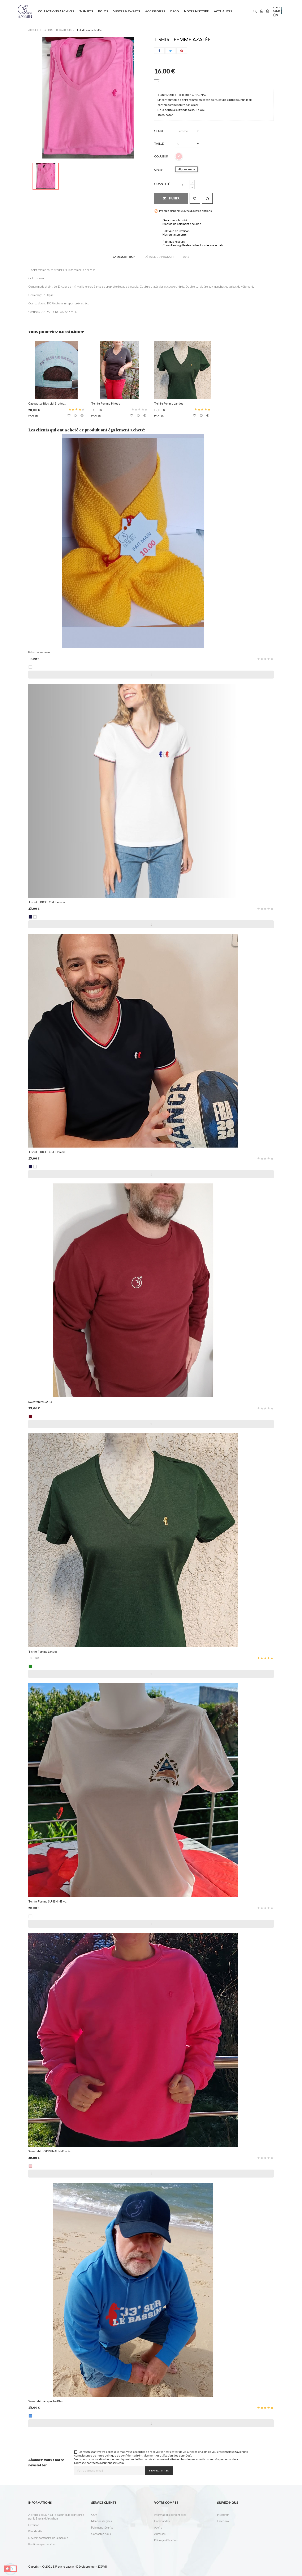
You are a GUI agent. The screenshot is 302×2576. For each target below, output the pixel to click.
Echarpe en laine (39, 652)
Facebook (223, 2521)
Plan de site (35, 2531)
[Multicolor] (30, 667)
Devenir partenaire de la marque (48, 2537)
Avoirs (158, 2527)
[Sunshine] (30, 1916)
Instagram (223, 2514)
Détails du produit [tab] (159, 256)
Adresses (159, 2533)
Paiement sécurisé (102, 2527)
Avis (186, 256)
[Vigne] (30, 1416)
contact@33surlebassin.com (105, 2463)
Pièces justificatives (166, 2540)
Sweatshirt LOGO (40, 1401)
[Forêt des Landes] (30, 1666)
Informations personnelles (170, 2514)
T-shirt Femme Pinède (105, 403)
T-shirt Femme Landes (168, 403)
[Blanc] (34, 917)
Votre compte (166, 2502)
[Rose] (178, 157)
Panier (171, 198)
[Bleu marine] (30, 917)
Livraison (33, 2525)
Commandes (162, 2521)
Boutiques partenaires (41, 2544)
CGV (94, 2514)
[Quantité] (182, 184)
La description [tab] (124, 256)
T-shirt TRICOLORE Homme (47, 1152)
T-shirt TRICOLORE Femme (46, 902)
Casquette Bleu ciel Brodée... (47, 403)
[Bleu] (30, 2415)
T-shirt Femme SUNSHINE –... (47, 1901)
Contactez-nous (101, 2533)
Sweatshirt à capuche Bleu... (46, 2401)
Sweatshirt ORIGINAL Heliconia (49, 2151)
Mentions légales (101, 2521)
